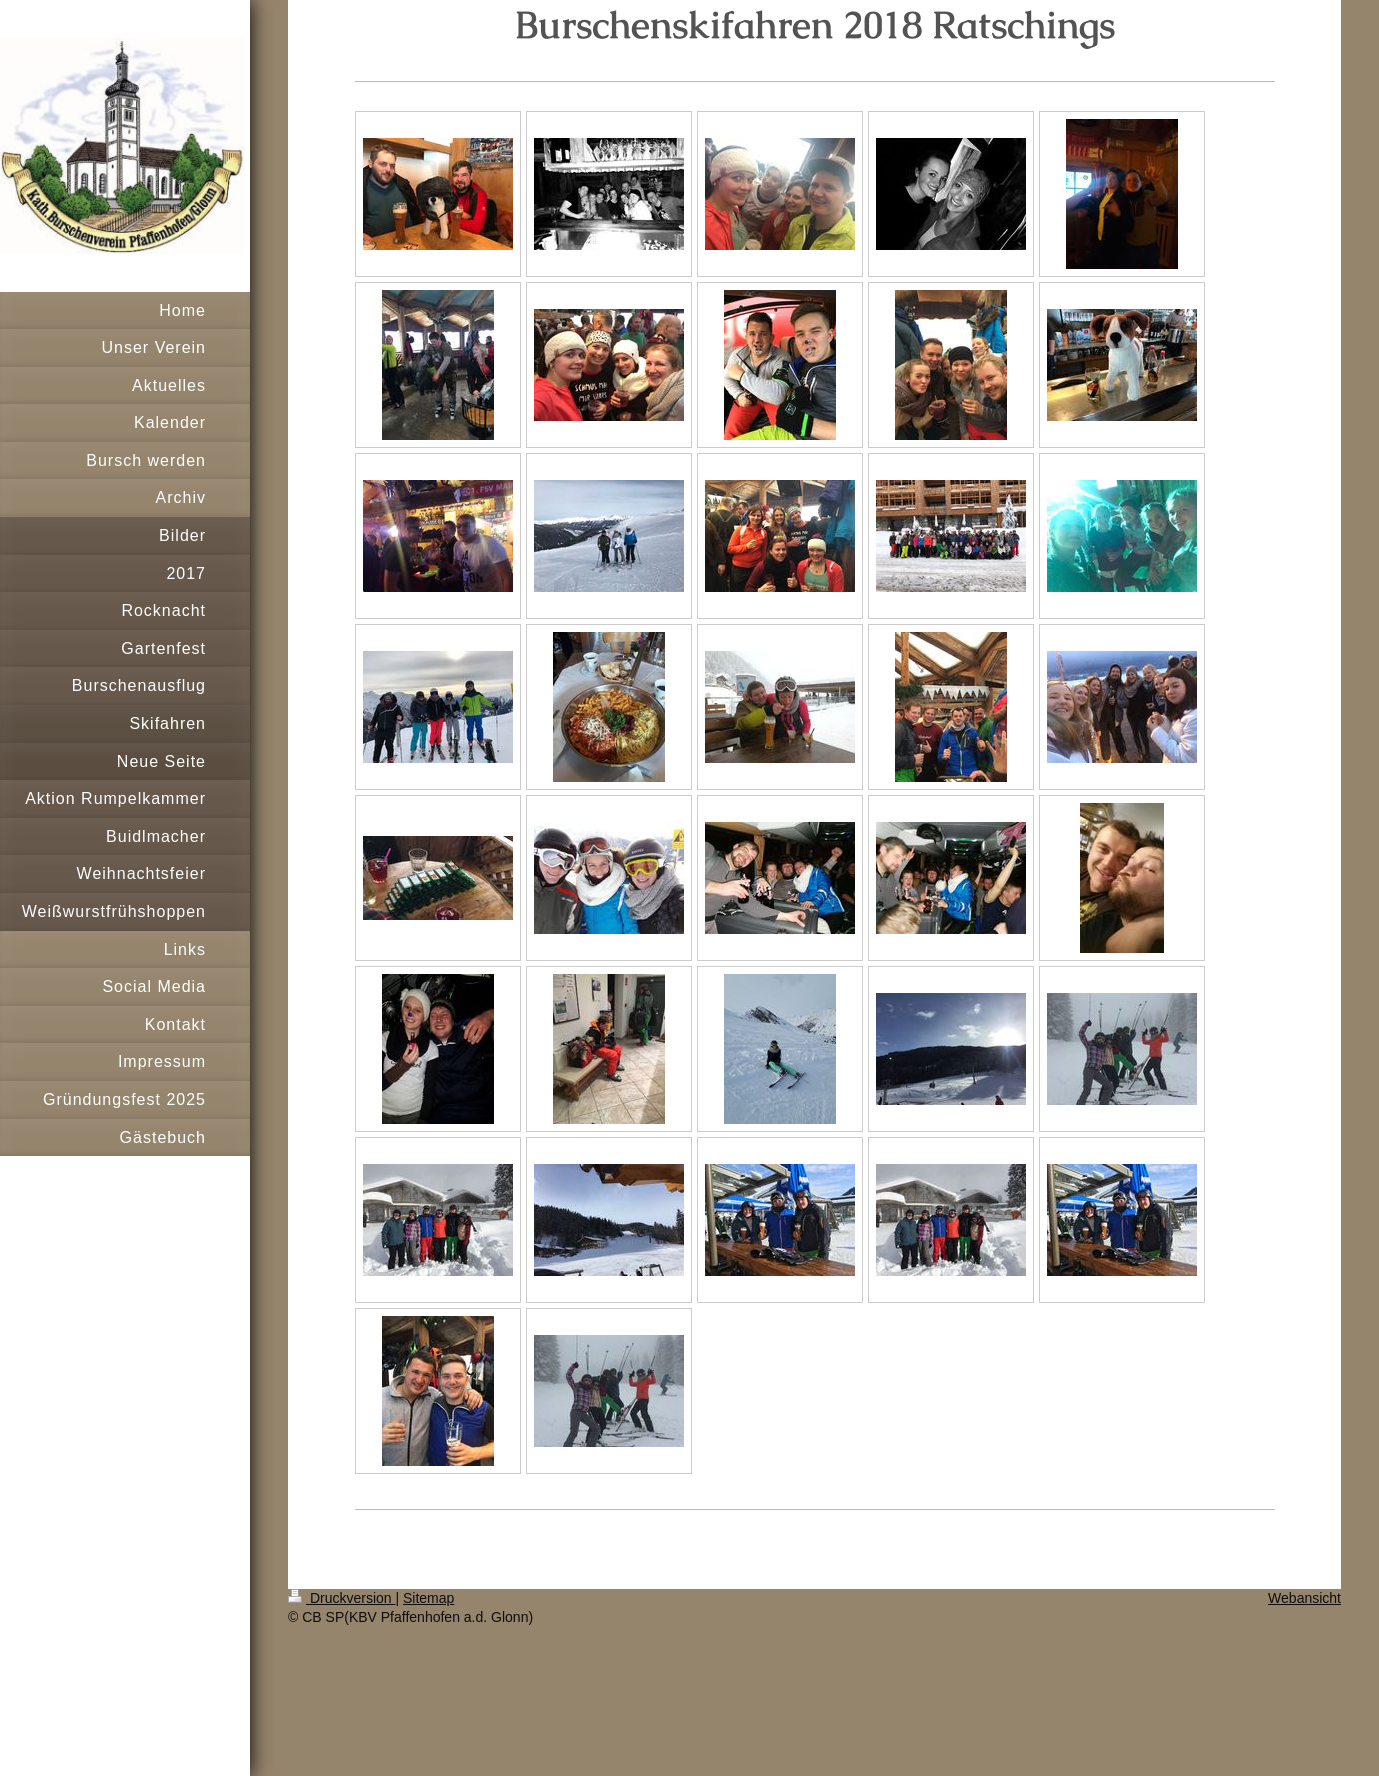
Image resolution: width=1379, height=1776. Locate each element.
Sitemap (428, 1598)
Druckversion (341, 1598)
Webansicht (1304, 1598)
